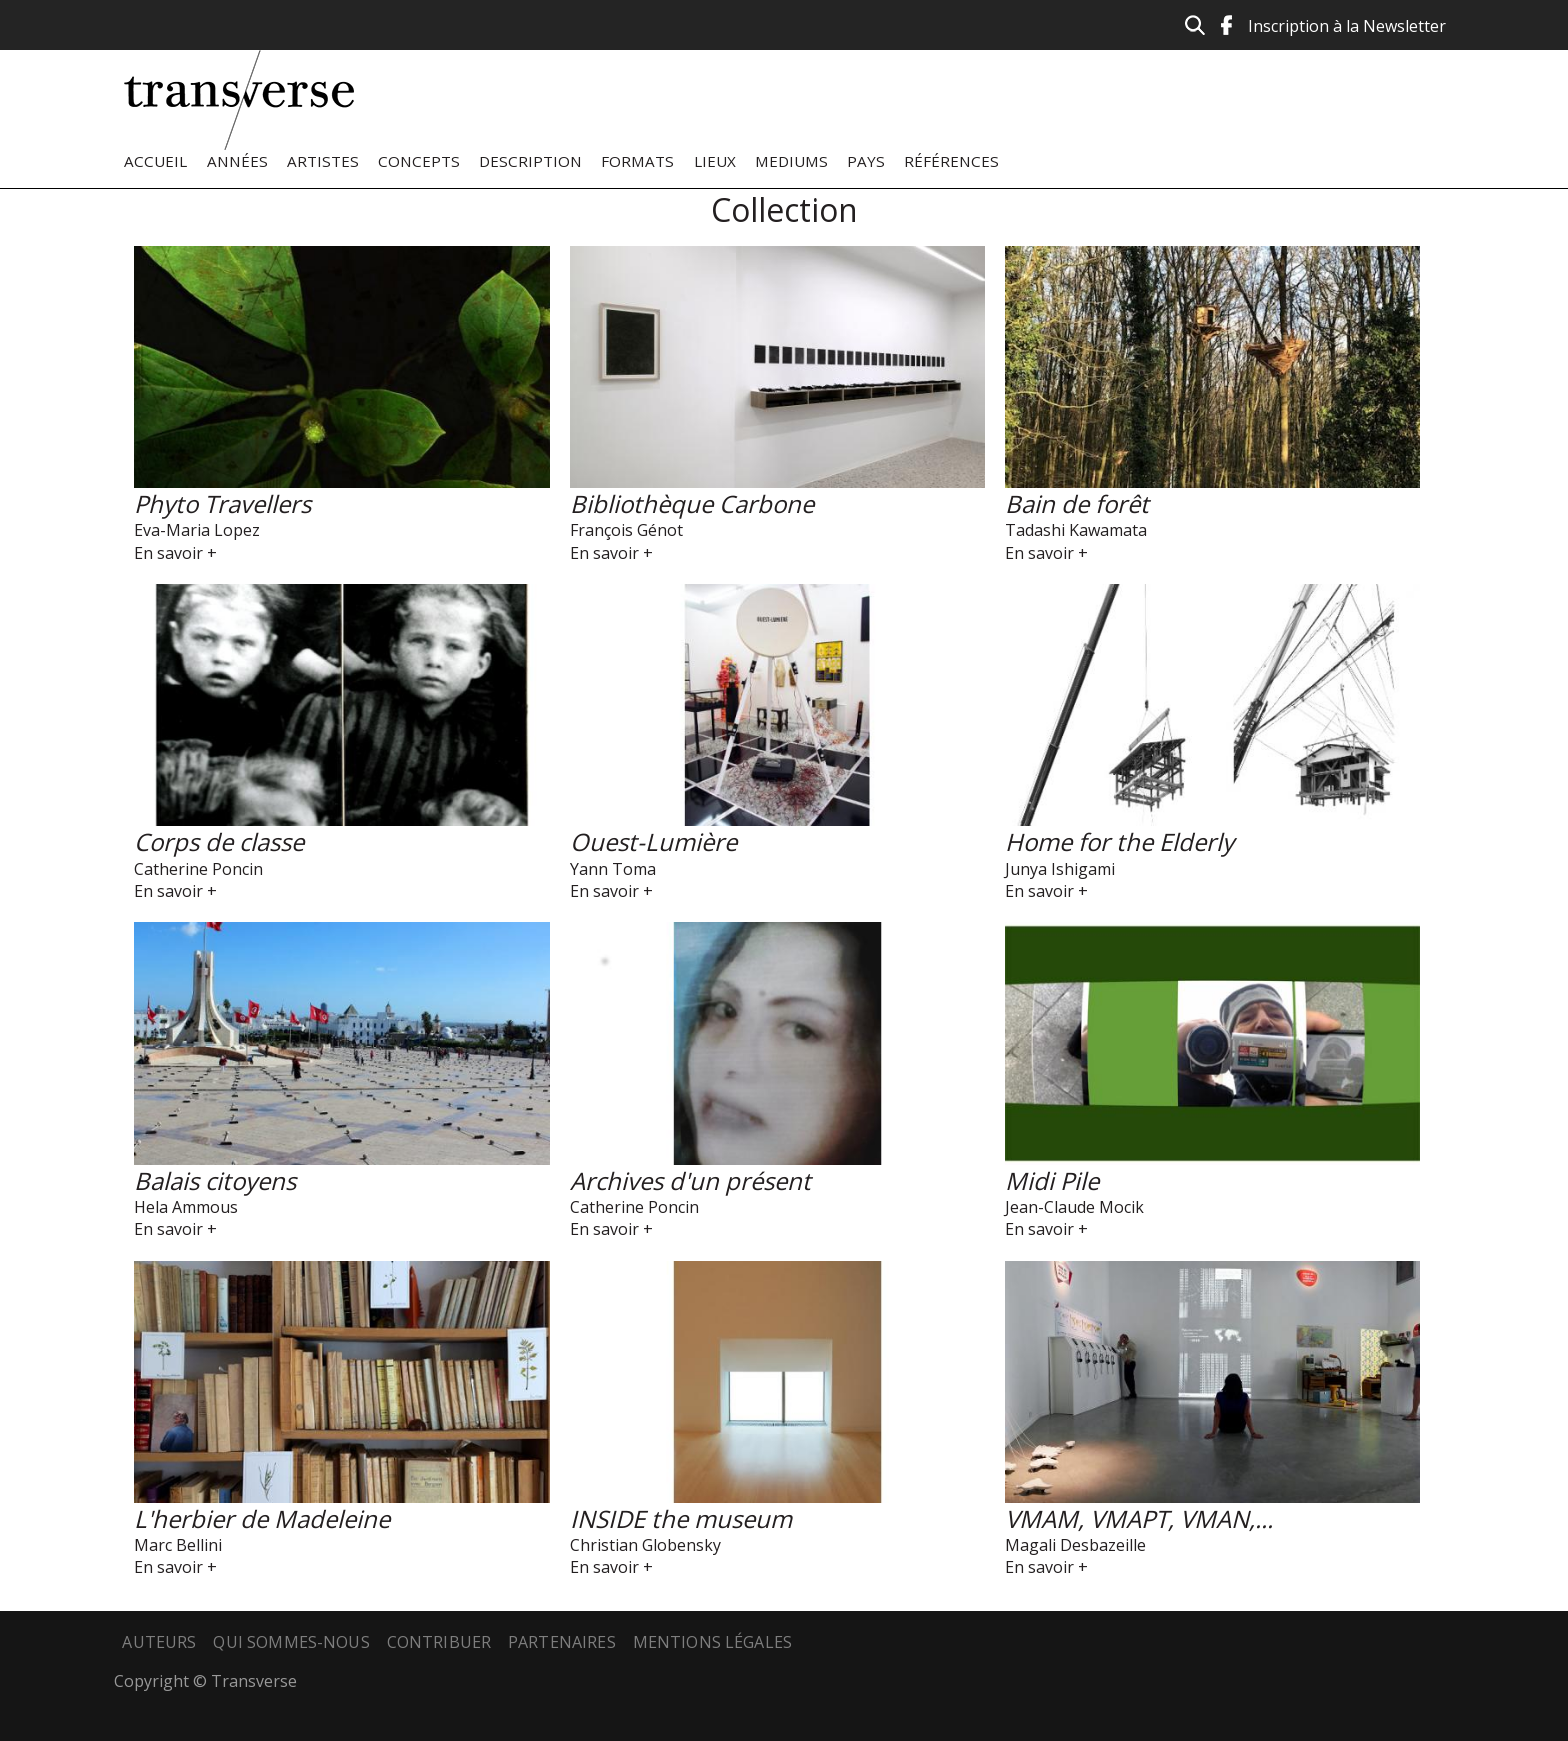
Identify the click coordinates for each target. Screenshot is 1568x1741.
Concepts (419, 161)
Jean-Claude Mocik (1074, 1207)
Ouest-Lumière (653, 841)
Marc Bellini (178, 1545)
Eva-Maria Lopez (197, 530)
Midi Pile (1052, 1180)
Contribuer (439, 1642)
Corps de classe (219, 841)
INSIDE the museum (681, 1518)
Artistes (323, 161)
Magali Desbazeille (1075, 1545)
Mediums (791, 161)
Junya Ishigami (1060, 869)
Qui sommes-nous (291, 1642)
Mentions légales (713, 1642)
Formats (637, 161)
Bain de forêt (1077, 503)
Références (951, 161)
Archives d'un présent (690, 1180)
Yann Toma (613, 869)
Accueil (155, 161)
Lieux (715, 161)
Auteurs (159, 1642)
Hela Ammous (186, 1207)
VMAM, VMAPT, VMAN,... (1139, 1518)
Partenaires (562, 1642)
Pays (866, 161)
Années (237, 161)
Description (530, 161)
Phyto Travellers (222, 503)
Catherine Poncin (198, 869)
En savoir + (175, 553)
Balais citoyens (215, 1180)
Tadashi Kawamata (1076, 530)
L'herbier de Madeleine (262, 1518)
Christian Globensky (645, 1545)
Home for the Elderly (1119, 841)
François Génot (626, 530)
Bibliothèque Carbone (692, 503)
